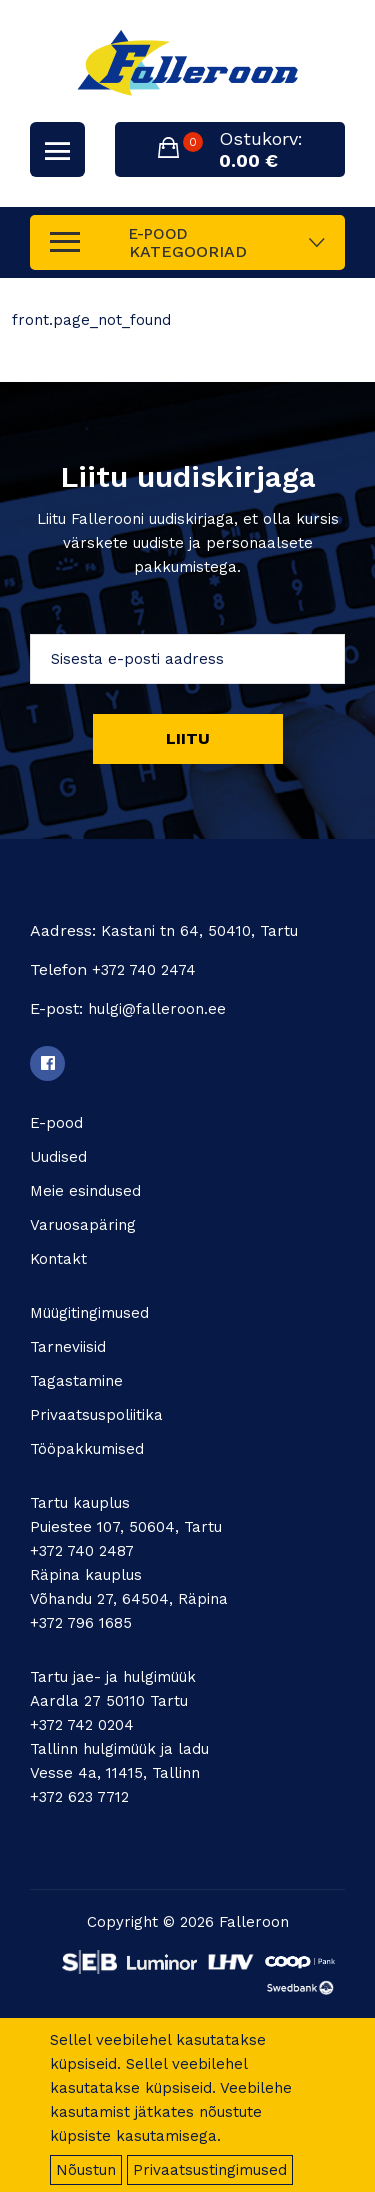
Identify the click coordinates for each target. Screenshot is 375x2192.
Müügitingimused (89, 1313)
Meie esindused (85, 1191)
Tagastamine (76, 1381)
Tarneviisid (68, 1347)
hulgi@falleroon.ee (157, 1009)
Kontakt (58, 1259)
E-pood (56, 1123)
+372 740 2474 (144, 970)
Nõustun (86, 2170)
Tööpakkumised (87, 1449)
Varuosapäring (83, 1225)
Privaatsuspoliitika (96, 1415)
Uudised (58, 1157)
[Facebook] (47, 1063)
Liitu (188, 738)
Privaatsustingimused (210, 2170)
